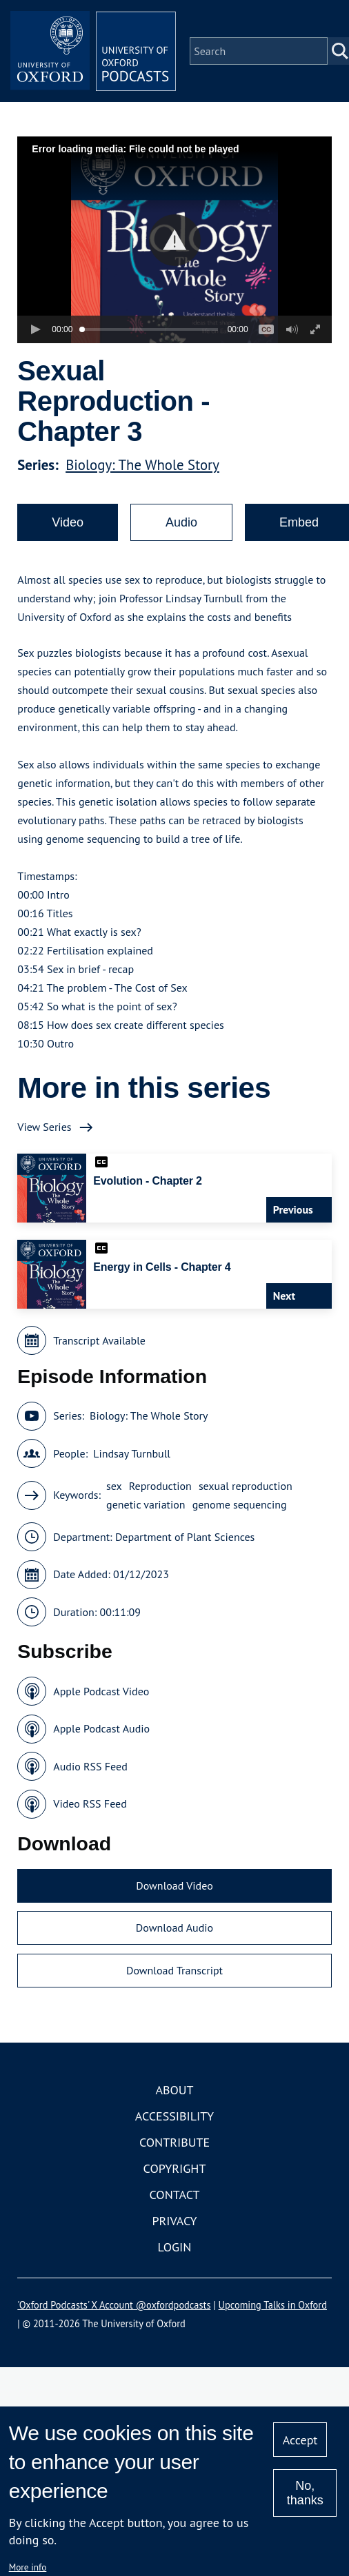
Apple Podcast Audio (101, 1728)
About (174, 2090)
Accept (300, 2440)
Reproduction (160, 1486)
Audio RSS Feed (90, 1766)
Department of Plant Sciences (185, 1537)
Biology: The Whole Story (142, 465)
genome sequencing (239, 1504)
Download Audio (174, 1927)
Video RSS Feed (90, 1803)
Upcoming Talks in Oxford (273, 2304)
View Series (44, 1127)
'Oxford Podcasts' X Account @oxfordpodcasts (113, 2304)
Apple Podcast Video (101, 1691)
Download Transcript (174, 1970)
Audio (181, 522)
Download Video (174, 1885)
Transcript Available (99, 1340)
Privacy (174, 2221)
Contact (175, 2194)
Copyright (174, 2168)
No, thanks (305, 2493)
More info (28, 2567)
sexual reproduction (245, 1486)
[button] (175, 240)
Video (67, 522)
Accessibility (174, 2116)
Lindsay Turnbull (131, 1453)
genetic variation (146, 1504)
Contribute (174, 2142)
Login (175, 2247)
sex (114, 1486)
